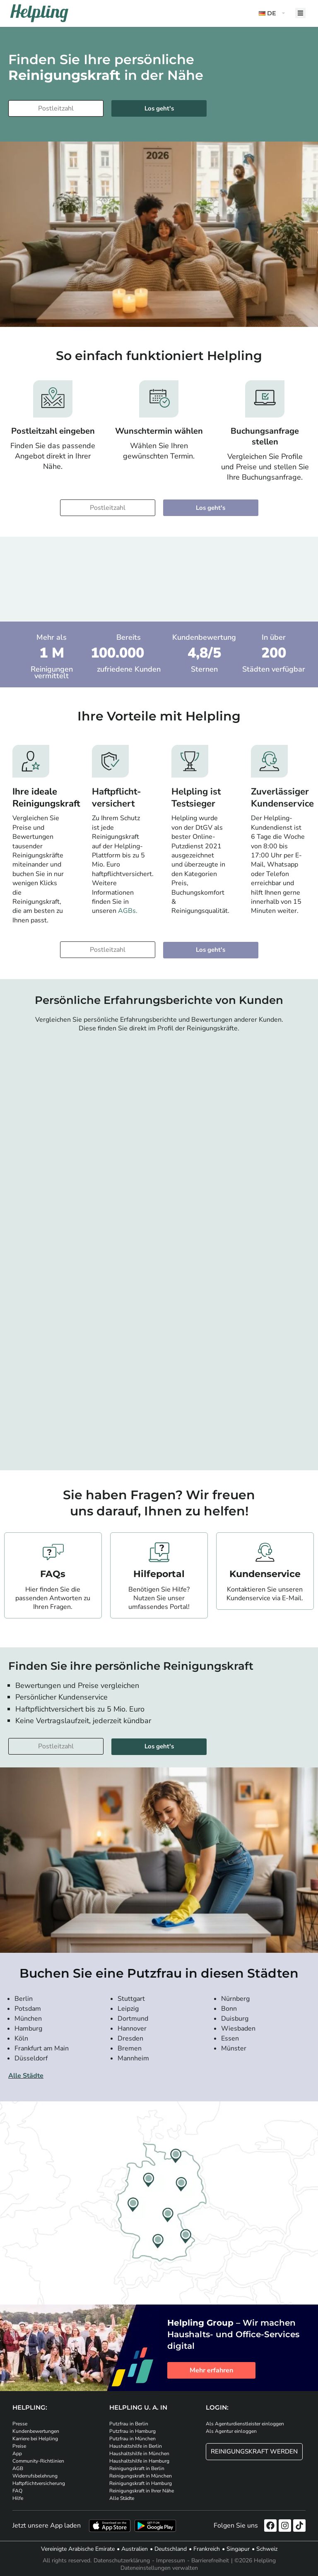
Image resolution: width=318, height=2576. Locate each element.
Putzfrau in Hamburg (132, 2431)
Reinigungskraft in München (140, 2476)
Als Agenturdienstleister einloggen (245, 2423)
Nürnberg (235, 1998)
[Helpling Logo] (39, 13)
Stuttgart (131, 1998)
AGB (17, 2468)
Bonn (229, 2008)
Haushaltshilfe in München (139, 2453)
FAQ (17, 2490)
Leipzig (128, 2008)
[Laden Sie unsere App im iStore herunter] (109, 2526)
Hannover (132, 2028)
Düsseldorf (31, 2058)
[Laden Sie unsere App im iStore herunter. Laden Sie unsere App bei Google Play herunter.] (155, 2526)
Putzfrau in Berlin (128, 2423)
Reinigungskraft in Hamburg (140, 2483)
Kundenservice (265, 1574)
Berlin (23, 1998)
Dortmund (133, 2018)
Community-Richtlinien (38, 2461)
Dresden (130, 2038)
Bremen (130, 2048)
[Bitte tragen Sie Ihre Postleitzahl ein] (56, 108)
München (28, 2018)
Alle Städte (25, 2075)
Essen (230, 2038)
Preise (19, 2446)
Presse (19, 2423)
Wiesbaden (238, 2028)
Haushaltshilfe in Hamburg (139, 2461)
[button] (273, 13)
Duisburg (234, 2018)
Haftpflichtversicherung (38, 2483)
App (17, 2453)
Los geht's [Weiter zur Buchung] (159, 108)
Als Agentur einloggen (231, 2431)
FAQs (52, 1574)
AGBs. (127, 910)
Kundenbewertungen (35, 2431)
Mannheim (133, 2058)
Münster (233, 2048)
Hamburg (28, 2028)
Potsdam (27, 2008)
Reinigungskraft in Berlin (136, 2468)
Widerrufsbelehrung (35, 2476)
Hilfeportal (159, 1574)
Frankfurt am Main (41, 2048)
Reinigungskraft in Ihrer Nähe (141, 2490)
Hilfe (17, 2498)
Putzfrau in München (132, 2438)
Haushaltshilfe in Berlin (135, 2446)
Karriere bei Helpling (35, 2438)
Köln (21, 2038)
